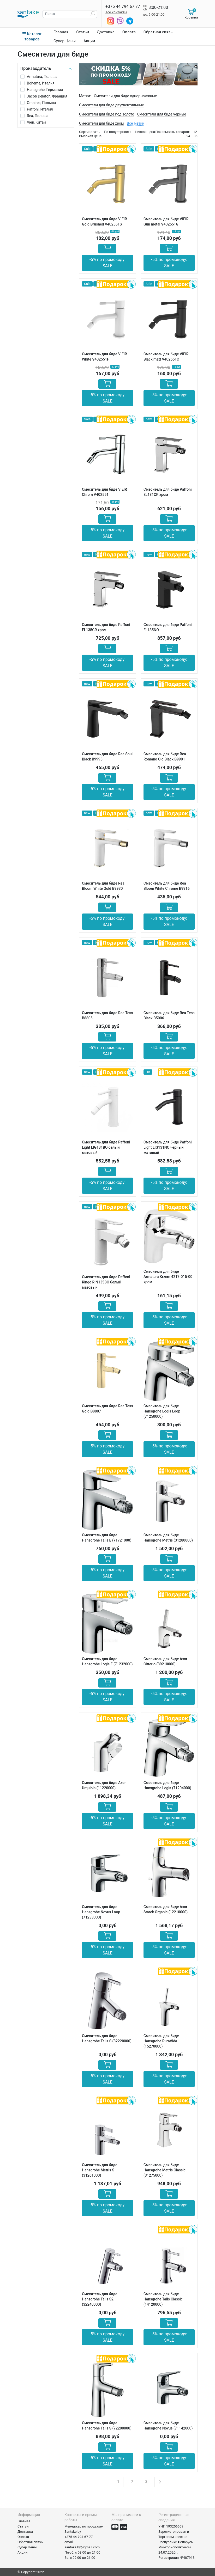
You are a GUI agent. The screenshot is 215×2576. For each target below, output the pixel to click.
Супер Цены (64, 41)
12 (195, 132)
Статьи (82, 32)
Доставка (106, 32)
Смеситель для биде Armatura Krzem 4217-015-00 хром (168, 1276)
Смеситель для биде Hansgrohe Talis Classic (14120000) (163, 2299)
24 (188, 136)
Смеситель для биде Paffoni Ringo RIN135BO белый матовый (106, 1282)
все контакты (116, 12)
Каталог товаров (31, 36)
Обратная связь (158, 32)
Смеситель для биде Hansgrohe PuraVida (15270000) (161, 2041)
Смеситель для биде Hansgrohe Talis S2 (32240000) (99, 2299)
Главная (60, 32)
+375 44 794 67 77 (122, 6)
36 (196, 136)
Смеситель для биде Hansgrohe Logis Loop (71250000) (162, 1411)
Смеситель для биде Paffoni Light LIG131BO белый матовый (106, 1147)
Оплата (129, 32)
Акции (89, 41)
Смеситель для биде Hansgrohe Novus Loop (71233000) (101, 1912)
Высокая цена (90, 136)
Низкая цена (145, 132)
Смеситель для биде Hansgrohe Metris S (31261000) (99, 2170)
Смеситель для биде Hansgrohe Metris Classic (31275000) (165, 2170)
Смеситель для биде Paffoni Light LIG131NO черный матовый (168, 1147)
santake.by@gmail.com (82, 2547)
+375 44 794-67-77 (78, 2537)
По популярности (118, 132)
